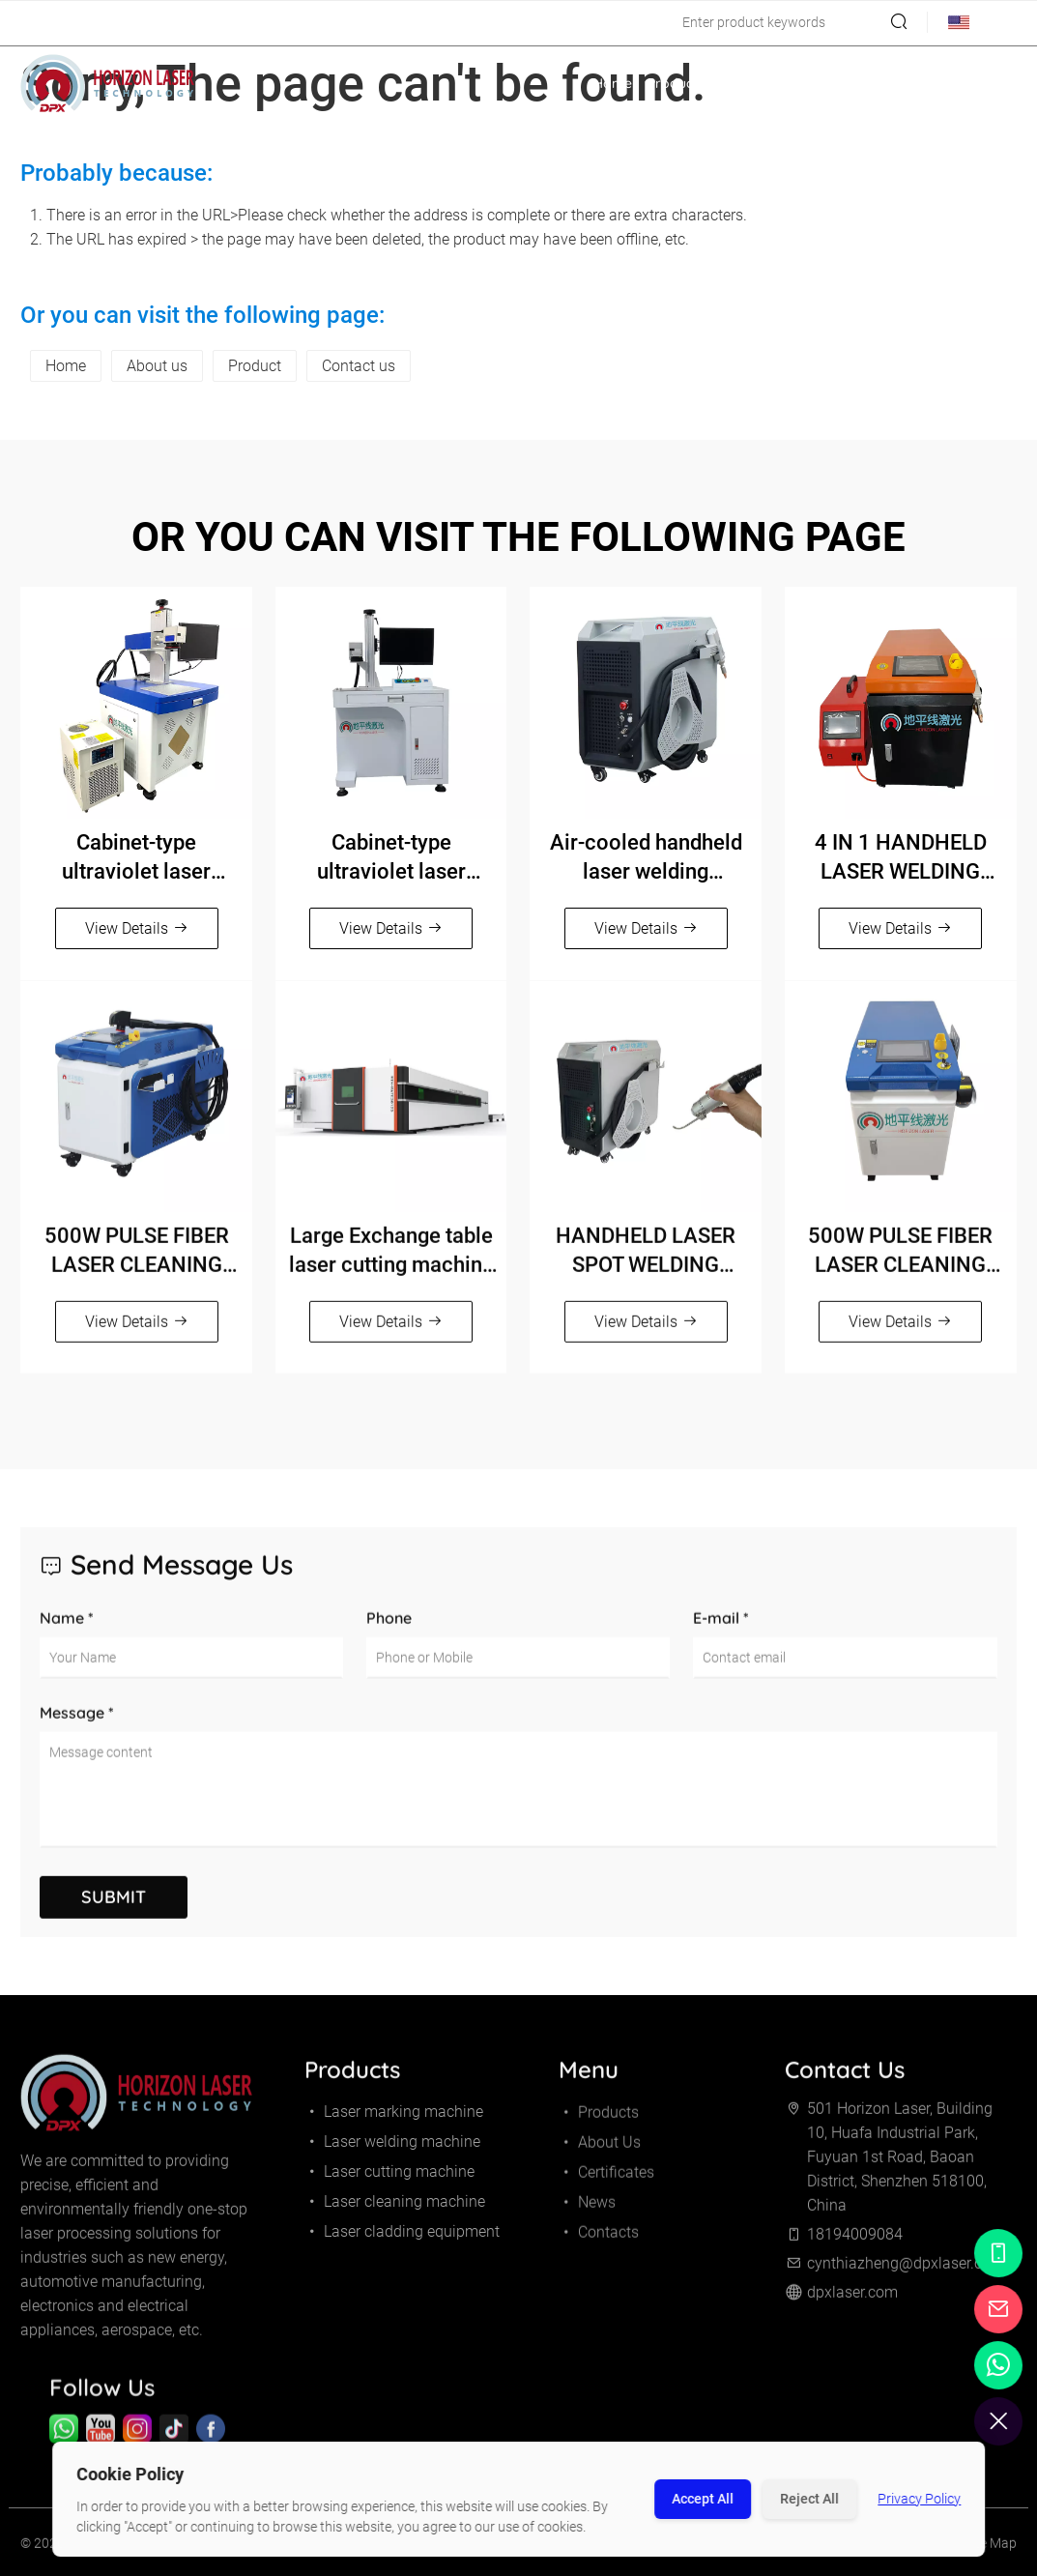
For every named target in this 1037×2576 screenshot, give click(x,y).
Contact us (358, 366)
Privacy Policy (919, 2498)
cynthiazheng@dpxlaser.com (234, 22)
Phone (389, 1636)
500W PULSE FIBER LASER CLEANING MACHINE (136, 1260)
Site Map (991, 2552)
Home (612, 83)
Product (254, 366)
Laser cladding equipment (402, 2240)
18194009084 (72, 22)
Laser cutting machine (389, 2180)
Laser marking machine (393, 2120)
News (919, 83)
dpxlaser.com (852, 2301)
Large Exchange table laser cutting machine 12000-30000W (391, 1260)
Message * (77, 1731)
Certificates (849, 83)
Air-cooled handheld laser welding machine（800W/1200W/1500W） (645, 858)
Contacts (980, 83)
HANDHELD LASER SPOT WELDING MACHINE (645, 1260)
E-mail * (721, 1636)
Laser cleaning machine (394, 2210)
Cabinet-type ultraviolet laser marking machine (136, 858)
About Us (767, 83)
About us (157, 366)
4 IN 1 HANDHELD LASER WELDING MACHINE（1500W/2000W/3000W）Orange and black (900, 858)
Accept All (703, 2498)
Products (685, 83)
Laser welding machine (392, 2150)
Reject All (809, 2498)
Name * (67, 1636)
